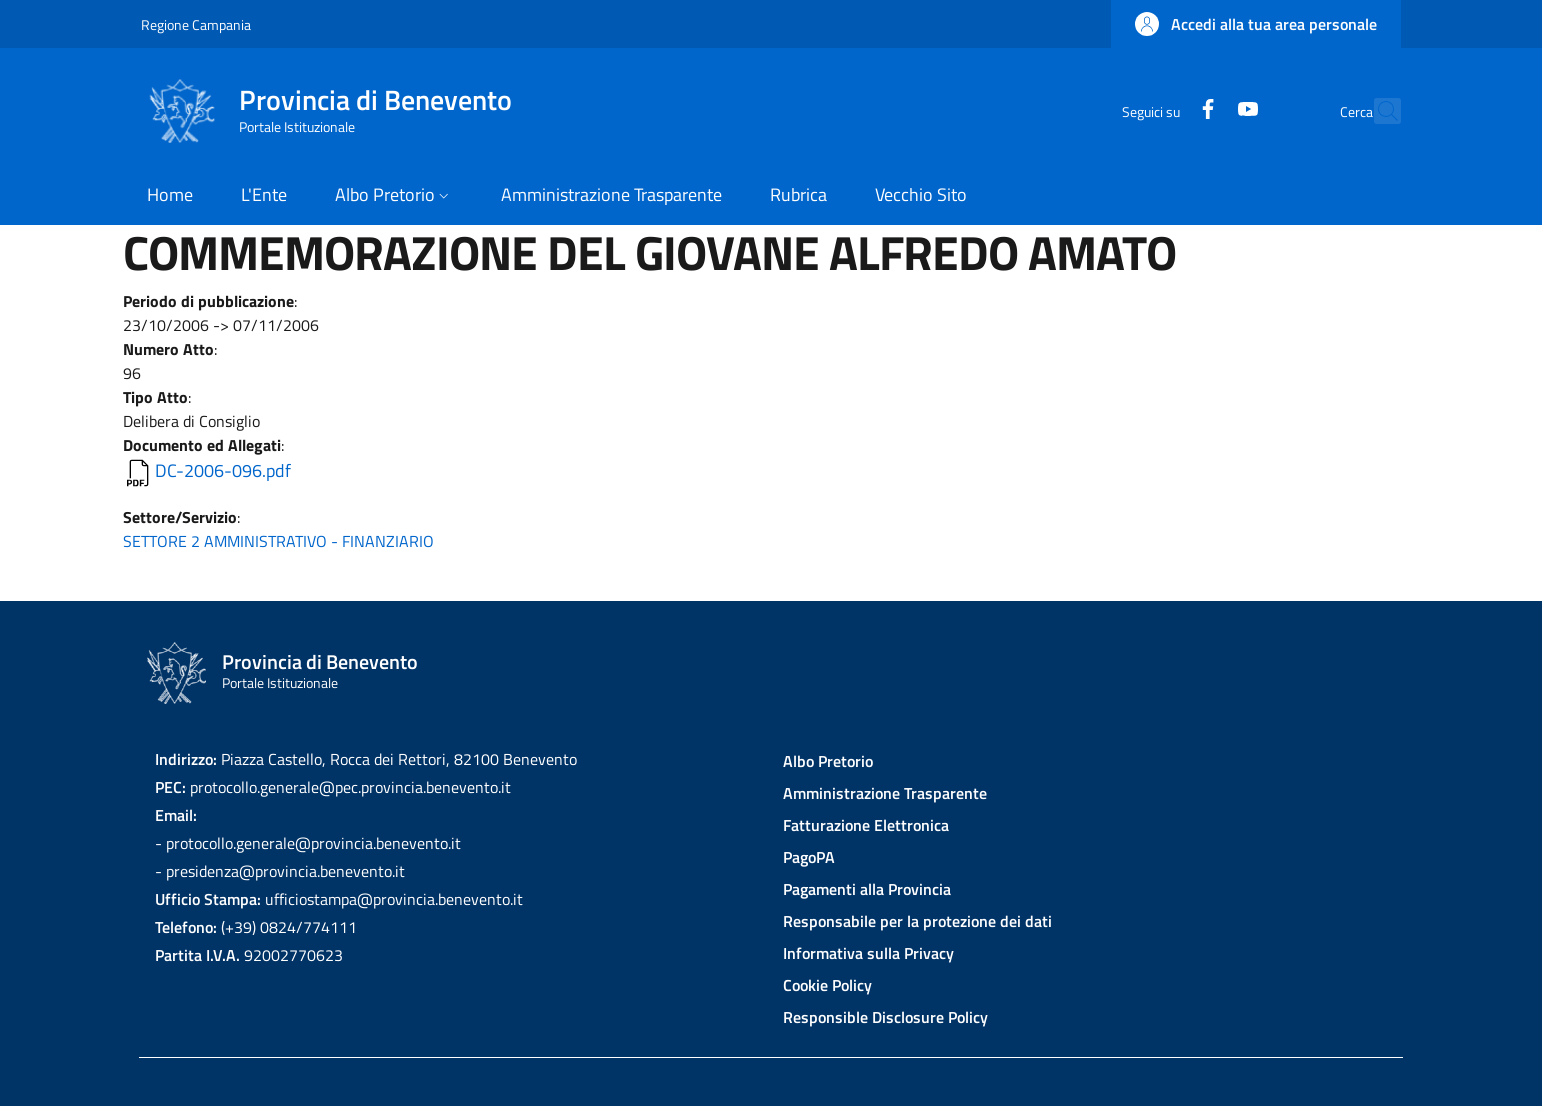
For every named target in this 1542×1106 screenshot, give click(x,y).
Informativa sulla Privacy (868, 953)
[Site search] (1377, 111)
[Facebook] (1164, 110)
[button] (1256, 24)
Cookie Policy (827, 985)
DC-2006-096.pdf (223, 470)
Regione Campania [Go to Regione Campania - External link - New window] (196, 24)
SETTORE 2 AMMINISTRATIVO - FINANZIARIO (278, 541)
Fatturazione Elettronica (866, 825)
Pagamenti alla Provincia (867, 889)
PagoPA (809, 857)
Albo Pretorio (828, 761)
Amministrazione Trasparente (885, 793)
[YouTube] (1204, 110)
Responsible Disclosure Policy (885, 1017)
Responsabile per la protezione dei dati (917, 921)
